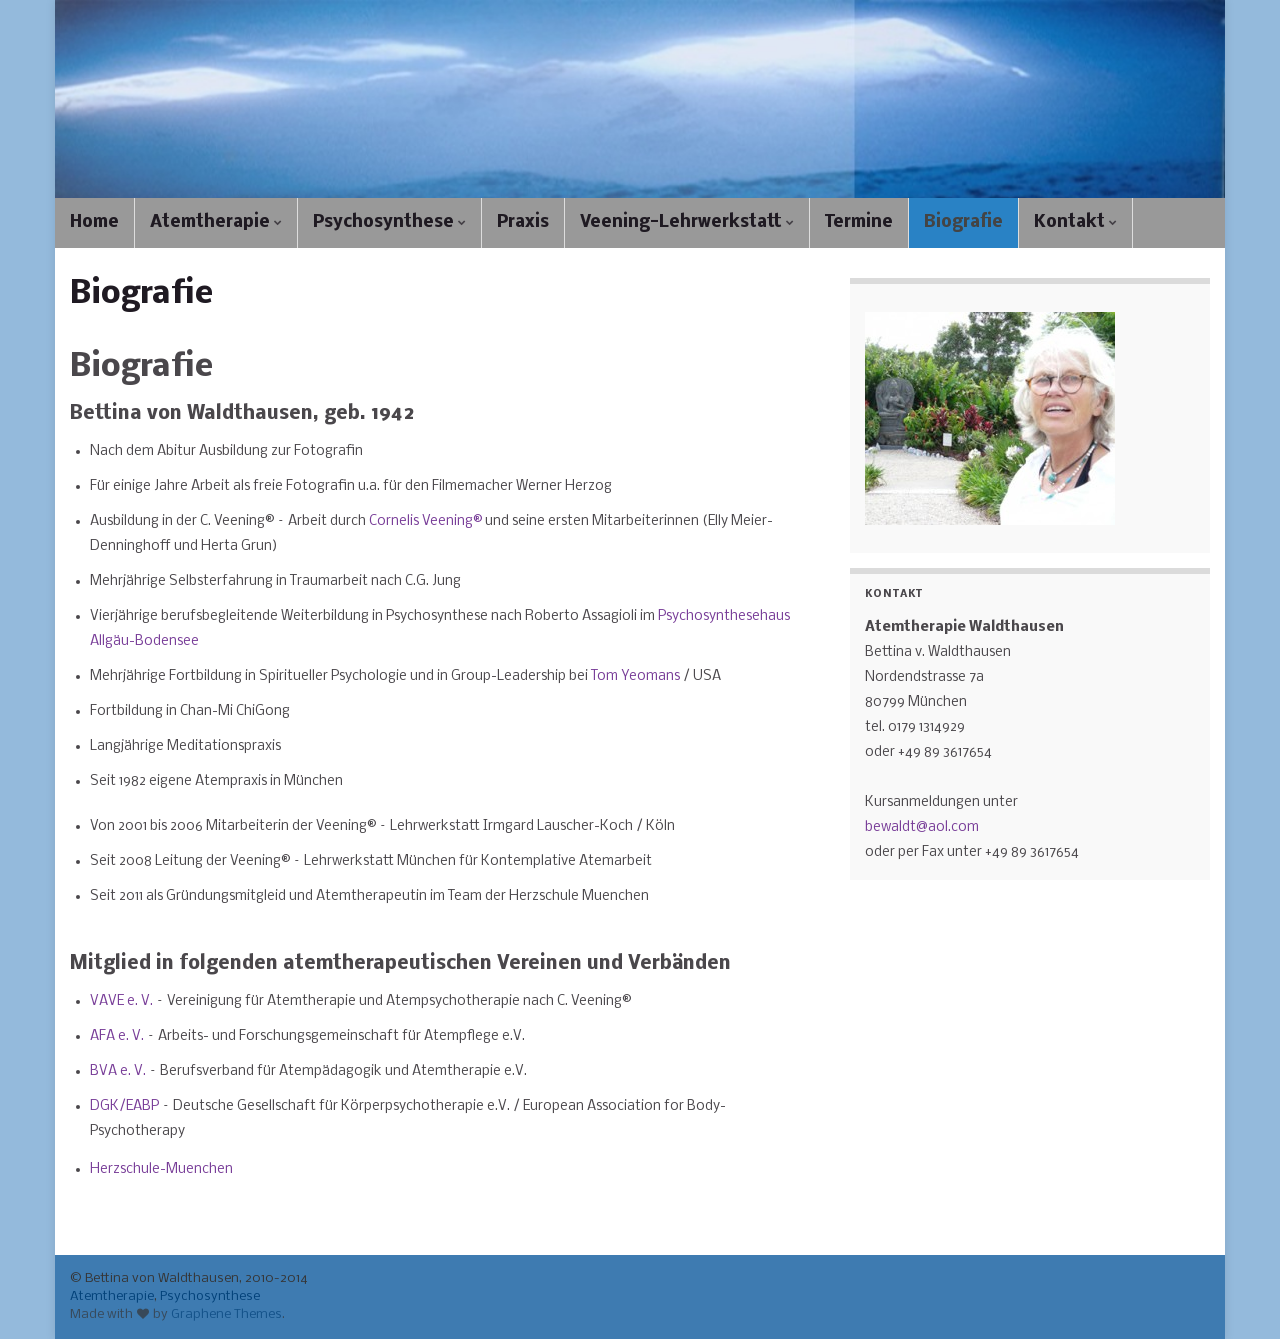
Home (94, 222)
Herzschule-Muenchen (161, 1169)
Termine (859, 222)
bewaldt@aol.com (922, 827)
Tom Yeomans (637, 676)
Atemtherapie (216, 222)
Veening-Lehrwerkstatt (687, 222)
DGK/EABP (126, 1106)
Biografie (963, 222)
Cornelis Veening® (425, 521)
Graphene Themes (226, 1314)
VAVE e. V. (121, 1001)
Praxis (523, 222)
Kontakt (1075, 222)
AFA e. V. (117, 1036)
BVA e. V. (118, 1071)
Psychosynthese (389, 222)
